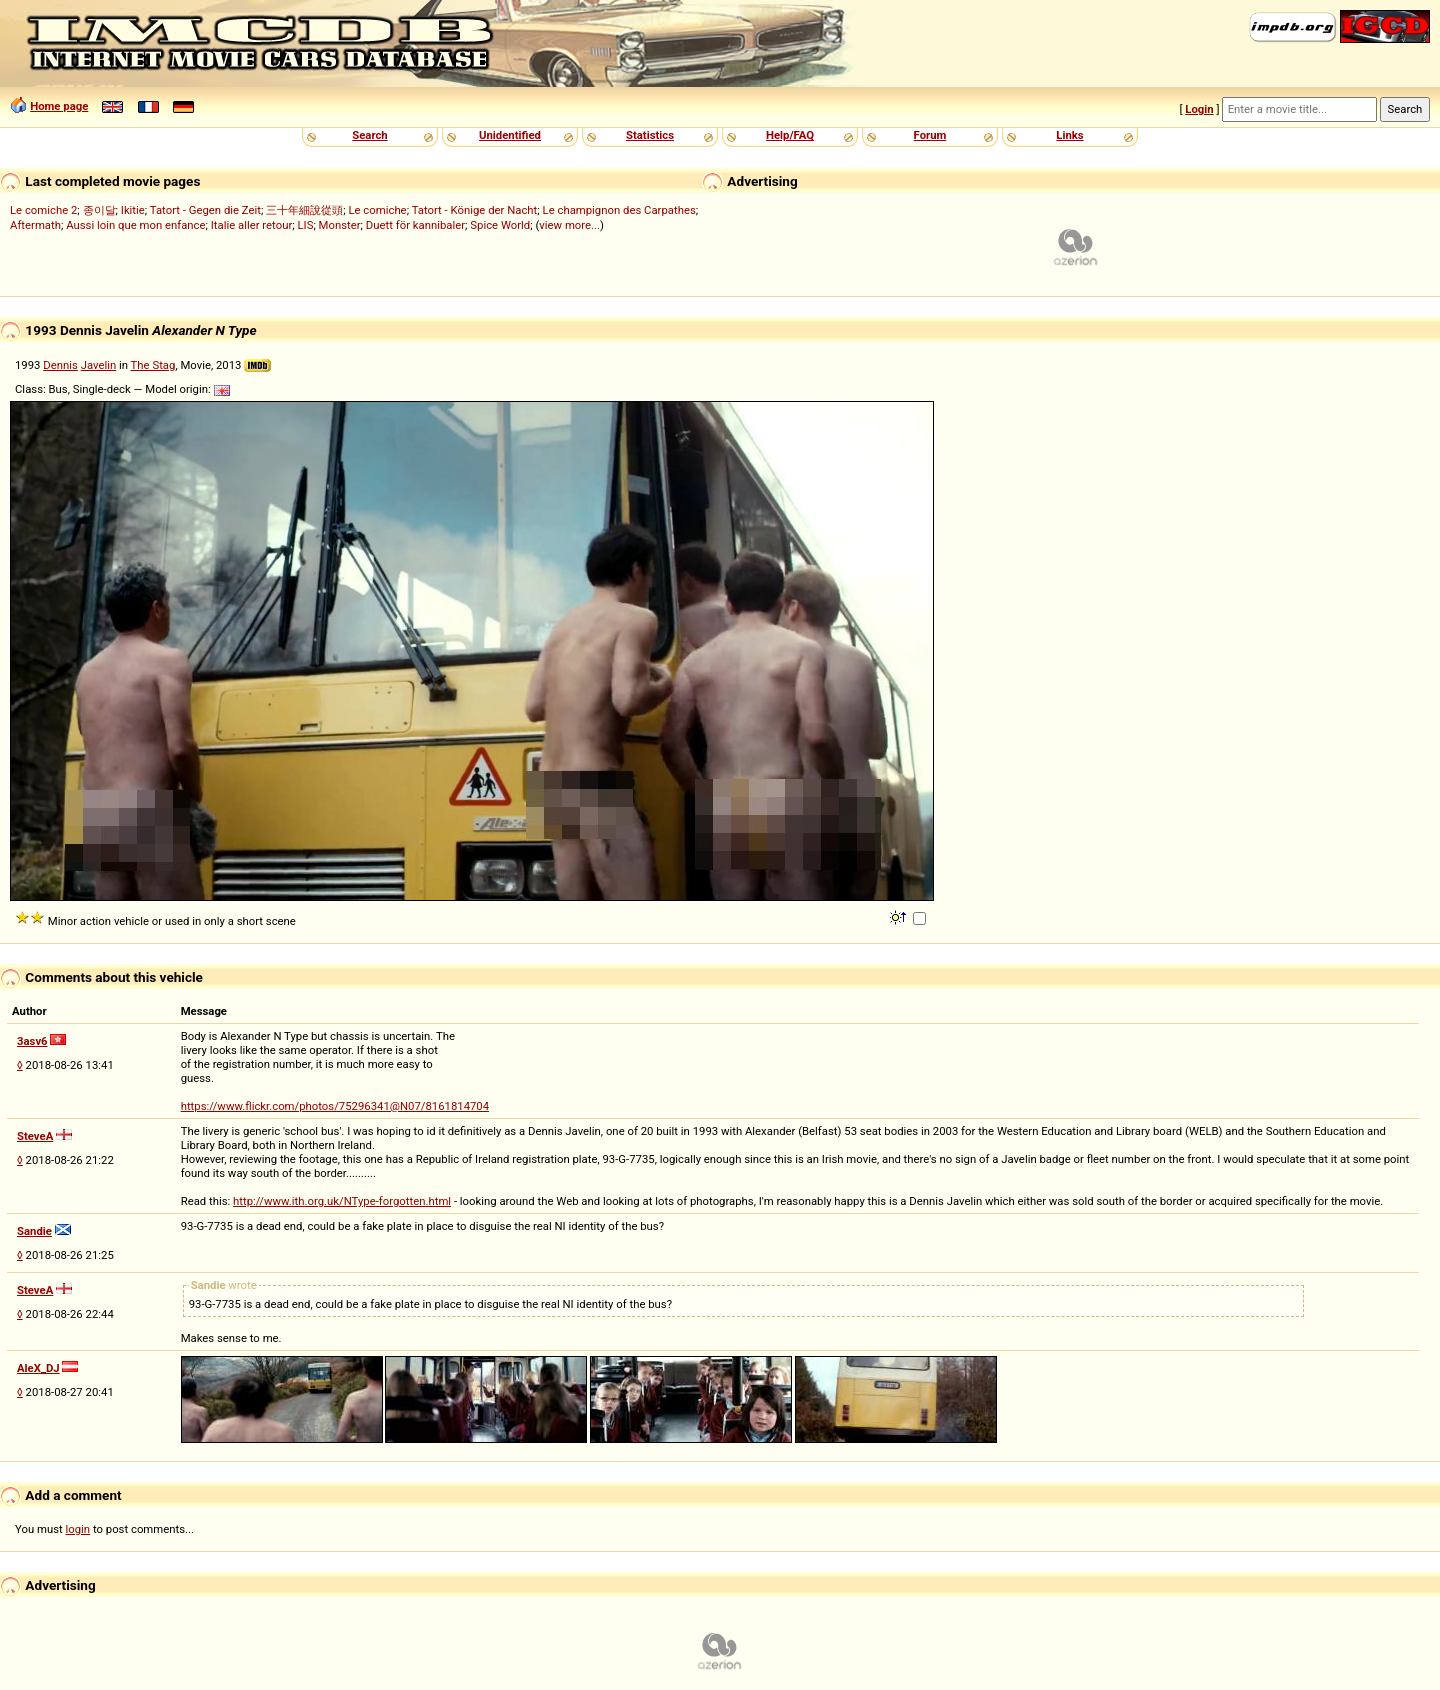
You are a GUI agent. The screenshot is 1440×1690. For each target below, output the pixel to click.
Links (1069, 135)
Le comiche (377, 210)
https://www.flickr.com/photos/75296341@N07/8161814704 (335, 1106)
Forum (930, 135)
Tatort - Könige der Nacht (475, 210)
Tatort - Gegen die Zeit (205, 210)
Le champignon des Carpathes (619, 210)
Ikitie (133, 210)
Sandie (34, 1231)
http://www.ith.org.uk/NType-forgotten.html (342, 1201)
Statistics (650, 135)
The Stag (153, 365)
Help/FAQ (790, 135)
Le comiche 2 (43, 210)
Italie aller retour (251, 225)
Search (369, 135)
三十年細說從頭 (304, 210)
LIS (305, 225)
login (78, 1529)
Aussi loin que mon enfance (135, 225)
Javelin (99, 365)
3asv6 (32, 1041)
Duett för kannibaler (415, 225)
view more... (569, 225)
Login (1199, 109)
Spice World (500, 225)
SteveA (35, 1136)
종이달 (99, 210)
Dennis (60, 365)
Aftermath (35, 225)
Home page (59, 106)
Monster (340, 225)
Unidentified (510, 135)
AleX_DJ (38, 1368)
